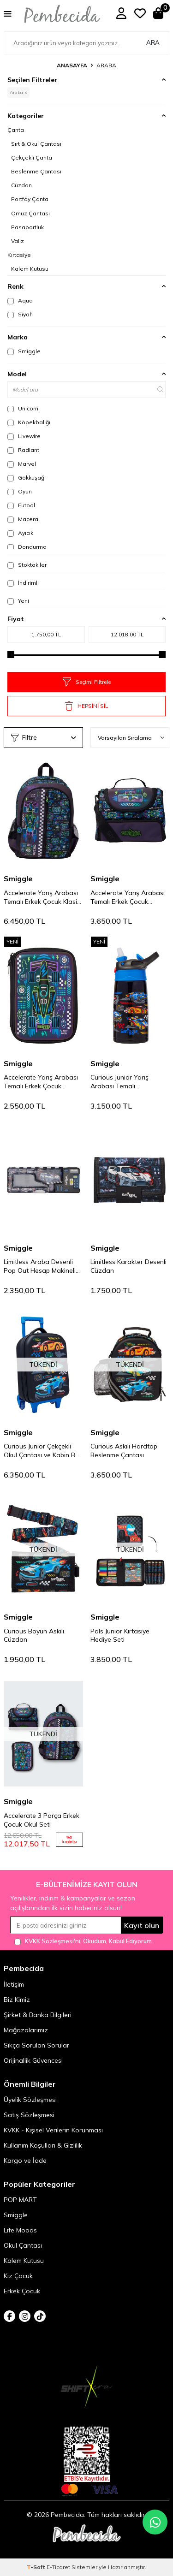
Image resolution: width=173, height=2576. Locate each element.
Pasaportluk (27, 227)
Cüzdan (21, 185)
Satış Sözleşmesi (29, 2115)
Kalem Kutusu (29, 268)
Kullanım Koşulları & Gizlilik (43, 2145)
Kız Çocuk (18, 2276)
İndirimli (23, 583)
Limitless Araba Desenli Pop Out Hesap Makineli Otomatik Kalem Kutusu (40, 1266)
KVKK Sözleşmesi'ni (52, 1941)
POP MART (20, 2200)
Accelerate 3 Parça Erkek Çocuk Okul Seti (41, 1819)
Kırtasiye (19, 254)
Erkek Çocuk (22, 2291)
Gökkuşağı (26, 477)
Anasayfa (72, 65)
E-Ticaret (58, 2567)
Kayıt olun (141, 1925)
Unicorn (22, 408)
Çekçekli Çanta (31, 157)
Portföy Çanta (29, 199)
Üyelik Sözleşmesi (30, 2099)
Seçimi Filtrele (87, 682)
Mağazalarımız (26, 2030)
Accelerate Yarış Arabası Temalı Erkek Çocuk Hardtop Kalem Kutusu (41, 1082)
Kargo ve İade (25, 2160)
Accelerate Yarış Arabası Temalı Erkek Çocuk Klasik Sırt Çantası (42, 897)
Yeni (18, 601)
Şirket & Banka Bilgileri (38, 2015)
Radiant (23, 450)
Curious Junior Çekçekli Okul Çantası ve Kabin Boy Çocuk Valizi (43, 1451)
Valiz (17, 240)
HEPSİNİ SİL (86, 706)
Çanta (15, 129)
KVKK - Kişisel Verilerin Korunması (53, 2130)
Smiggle (24, 351)
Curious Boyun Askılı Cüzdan (34, 1635)
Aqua (20, 300)
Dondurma (27, 547)
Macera (22, 519)
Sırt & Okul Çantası (36, 143)
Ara (153, 42)
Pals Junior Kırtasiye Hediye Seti (119, 1635)
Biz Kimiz (17, 1999)
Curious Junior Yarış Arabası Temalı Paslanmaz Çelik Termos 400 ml (127, 1082)
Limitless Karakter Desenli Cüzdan (128, 1266)
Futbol (21, 505)
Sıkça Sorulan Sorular (36, 2045)
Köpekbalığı (28, 422)
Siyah (20, 314)
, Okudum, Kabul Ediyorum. (83, 1941)
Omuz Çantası (30, 213)
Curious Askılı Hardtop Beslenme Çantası (123, 1450)
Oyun (19, 491)
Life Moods (20, 2230)
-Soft (37, 2567)
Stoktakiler (27, 565)
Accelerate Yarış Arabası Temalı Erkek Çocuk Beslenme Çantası (127, 897)
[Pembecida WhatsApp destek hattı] (155, 2522)
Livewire (24, 436)
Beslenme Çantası (36, 171)
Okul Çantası (23, 2245)
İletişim (14, 1984)
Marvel (21, 464)
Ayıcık (20, 533)
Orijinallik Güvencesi (33, 2060)
